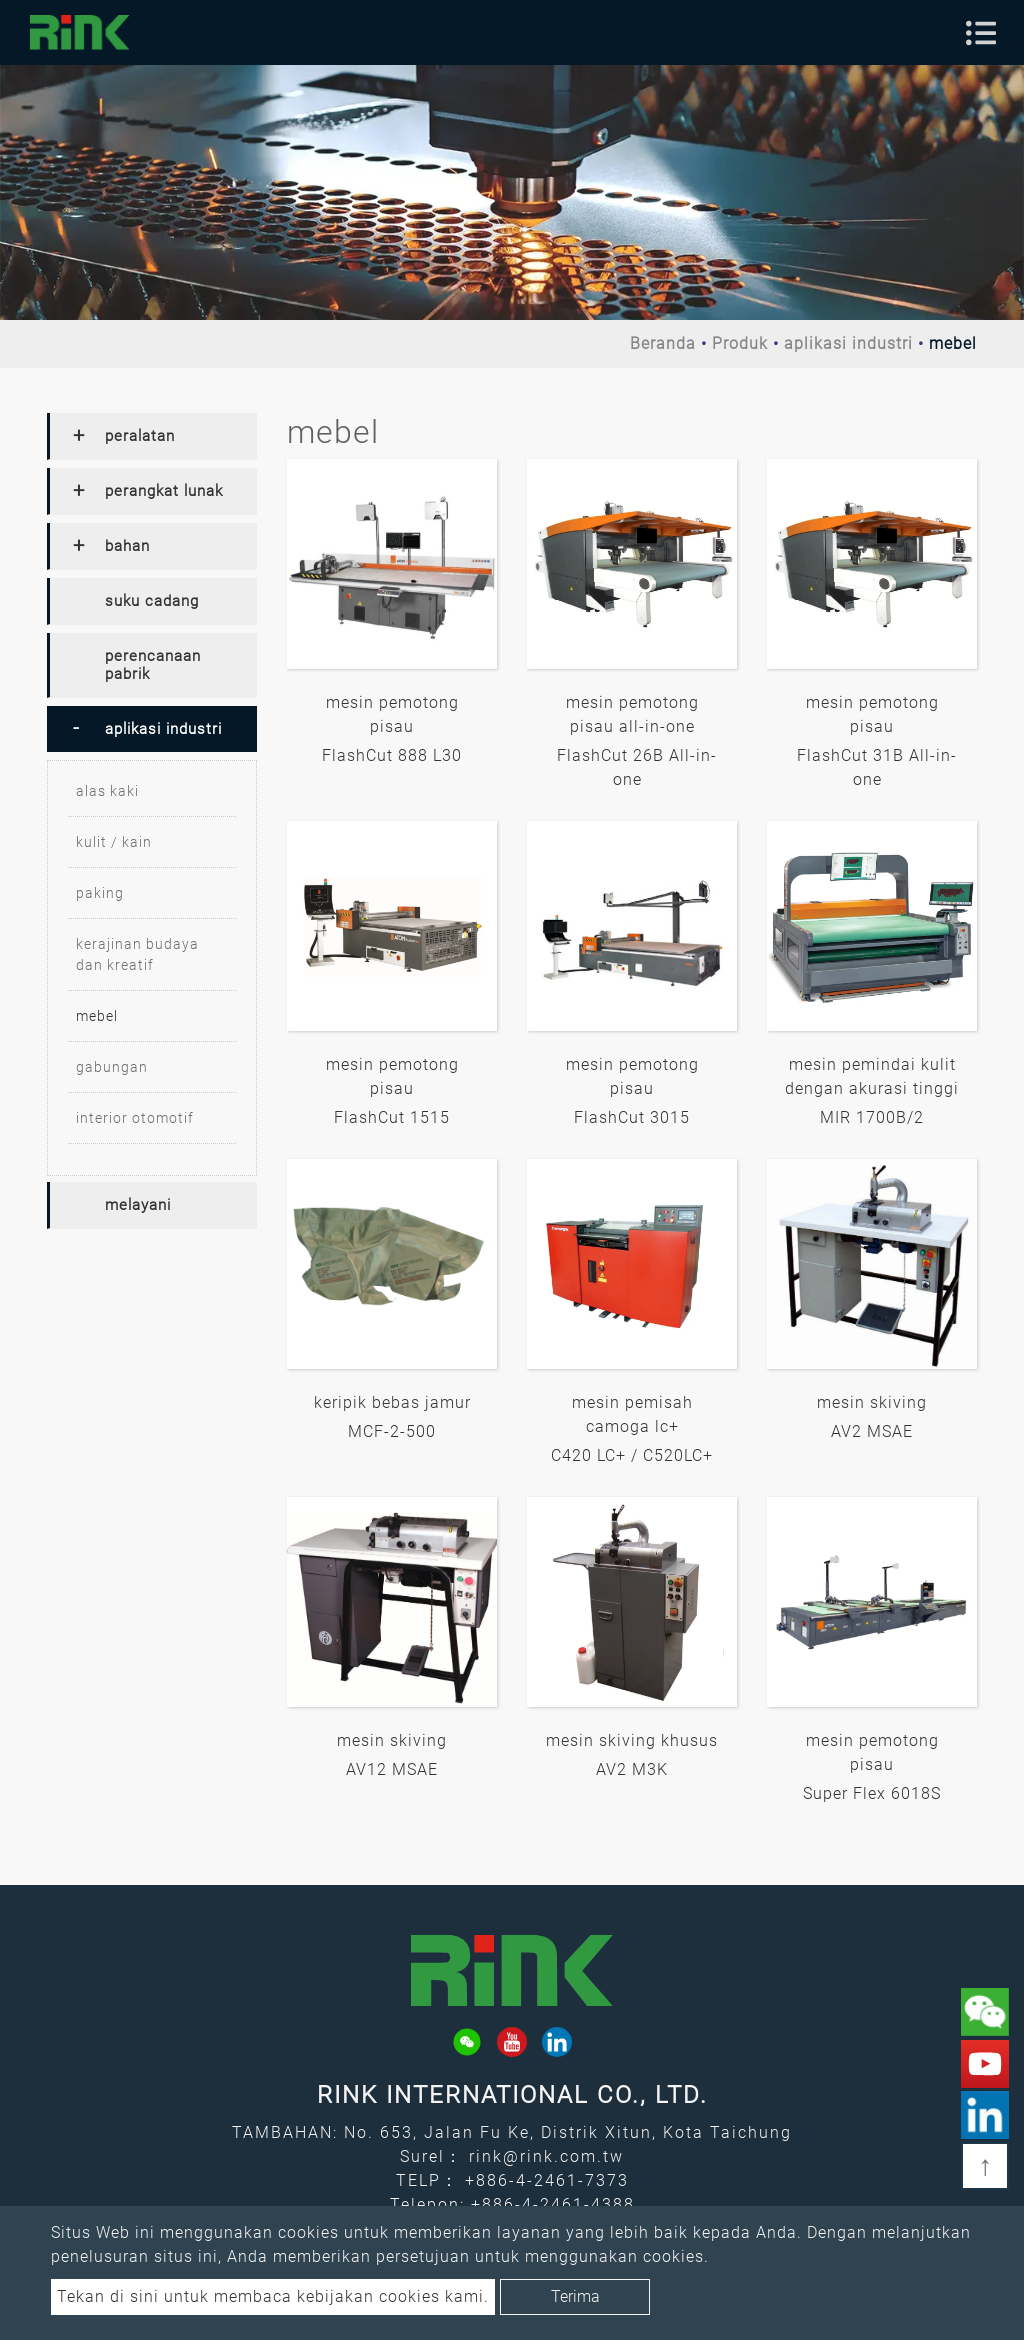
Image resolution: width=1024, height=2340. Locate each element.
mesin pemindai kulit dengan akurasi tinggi (872, 1076)
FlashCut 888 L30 (392, 755)
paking (100, 893)
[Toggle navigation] (981, 33)
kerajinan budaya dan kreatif (137, 954)
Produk (740, 343)
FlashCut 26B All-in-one (637, 767)
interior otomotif (135, 1118)
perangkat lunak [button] (164, 491)
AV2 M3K (632, 1769)
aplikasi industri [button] (163, 729)
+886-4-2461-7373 (547, 2180)
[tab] (152, 436)
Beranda (663, 343)
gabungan (112, 1067)
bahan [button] (127, 546)
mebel (97, 1016)
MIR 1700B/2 (872, 1117)
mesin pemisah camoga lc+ (632, 1414)
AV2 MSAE (872, 1431)
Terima (575, 2296)
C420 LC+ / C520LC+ (632, 1455)
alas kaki (107, 791)
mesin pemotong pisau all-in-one (632, 714)
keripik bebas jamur (392, 1402)
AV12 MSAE (392, 1769)
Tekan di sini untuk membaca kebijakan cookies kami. (273, 2296)
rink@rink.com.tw (546, 2156)
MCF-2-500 (392, 1431)
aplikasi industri (848, 343)
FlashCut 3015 (632, 1117)
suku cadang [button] (152, 601)
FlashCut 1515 (392, 1117)
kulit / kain (114, 842)
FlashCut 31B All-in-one (877, 767)
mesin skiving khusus (632, 1740)
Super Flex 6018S (872, 1793)
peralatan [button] (140, 436)
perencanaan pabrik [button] (153, 665)
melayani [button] (138, 1205)
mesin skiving (872, 1402)
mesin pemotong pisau (392, 714)
